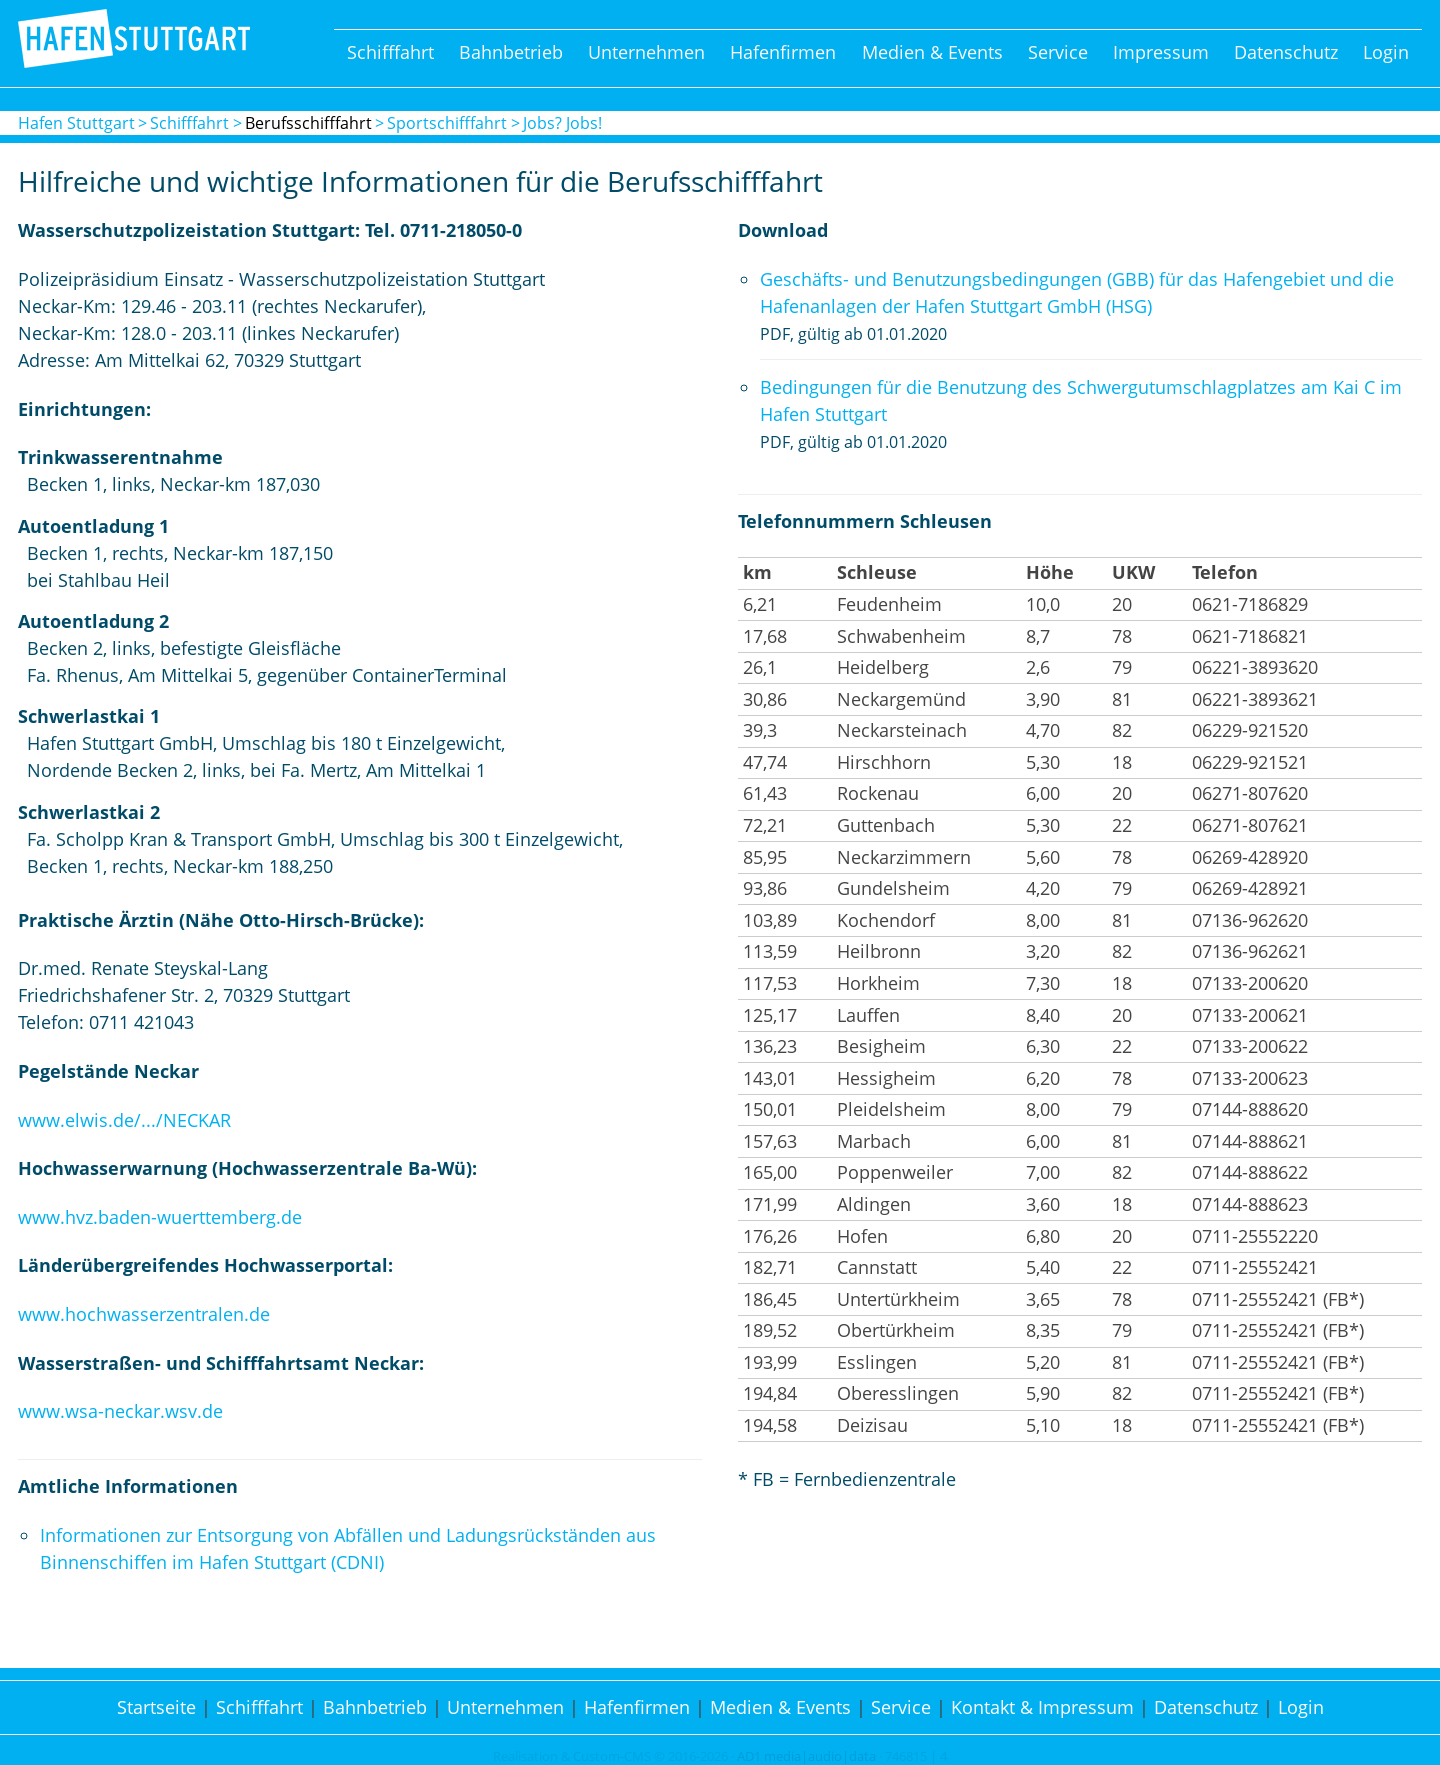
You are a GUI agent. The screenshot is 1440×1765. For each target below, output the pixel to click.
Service (1058, 52)
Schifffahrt (390, 52)
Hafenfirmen (783, 52)
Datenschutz (1286, 52)
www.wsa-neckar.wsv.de (120, 1411)
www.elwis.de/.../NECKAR (124, 1120)
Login (1386, 52)
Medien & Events (932, 52)
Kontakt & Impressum (1042, 1707)
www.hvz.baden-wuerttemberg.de (160, 1217)
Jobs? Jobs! (562, 123)
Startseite (156, 1707)
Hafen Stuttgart (76, 123)
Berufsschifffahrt (308, 123)
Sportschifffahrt (447, 123)
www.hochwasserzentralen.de (144, 1314)
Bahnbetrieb (511, 52)
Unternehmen (646, 52)
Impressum (1161, 52)
